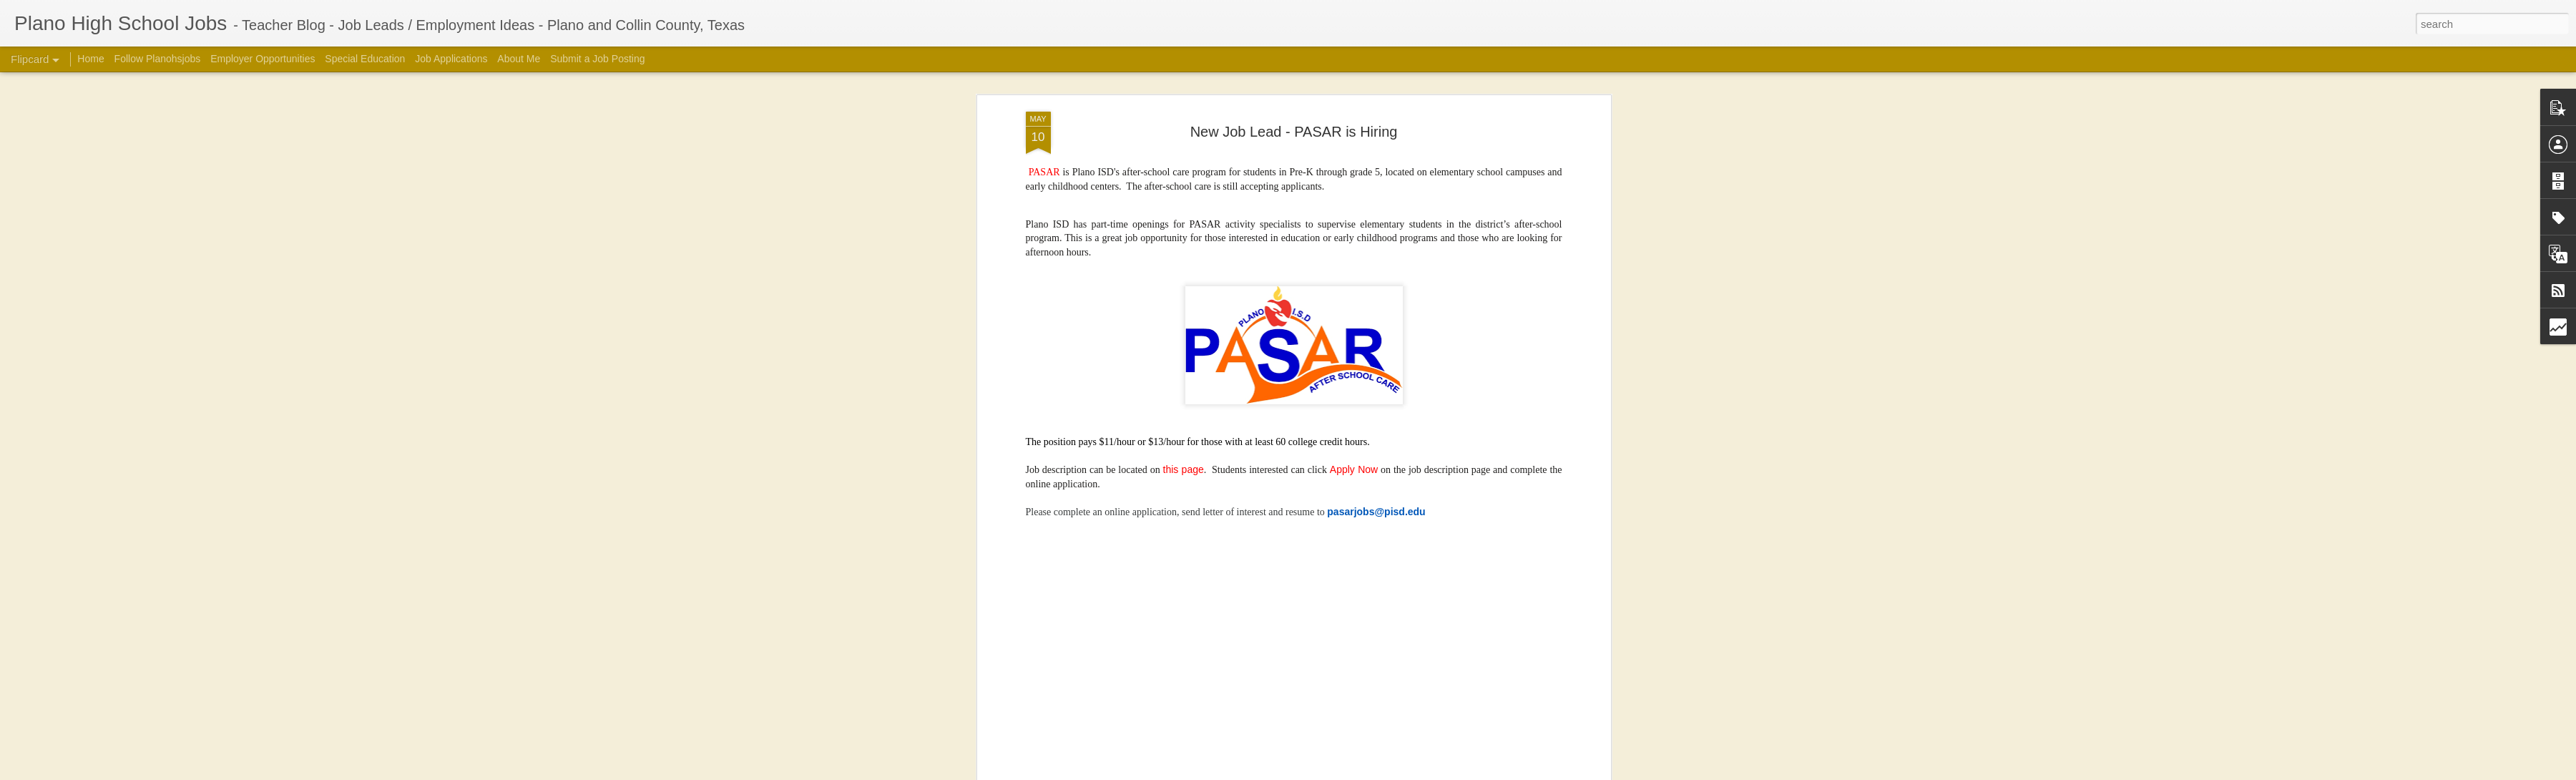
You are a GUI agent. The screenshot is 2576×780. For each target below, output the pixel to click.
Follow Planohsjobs (157, 58)
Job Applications (451, 58)
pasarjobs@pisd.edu (1376, 511)
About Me (518, 58)
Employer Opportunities (262, 58)
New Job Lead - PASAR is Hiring (1294, 132)
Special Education (365, 58)
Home (90, 58)
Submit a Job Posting (597, 58)
